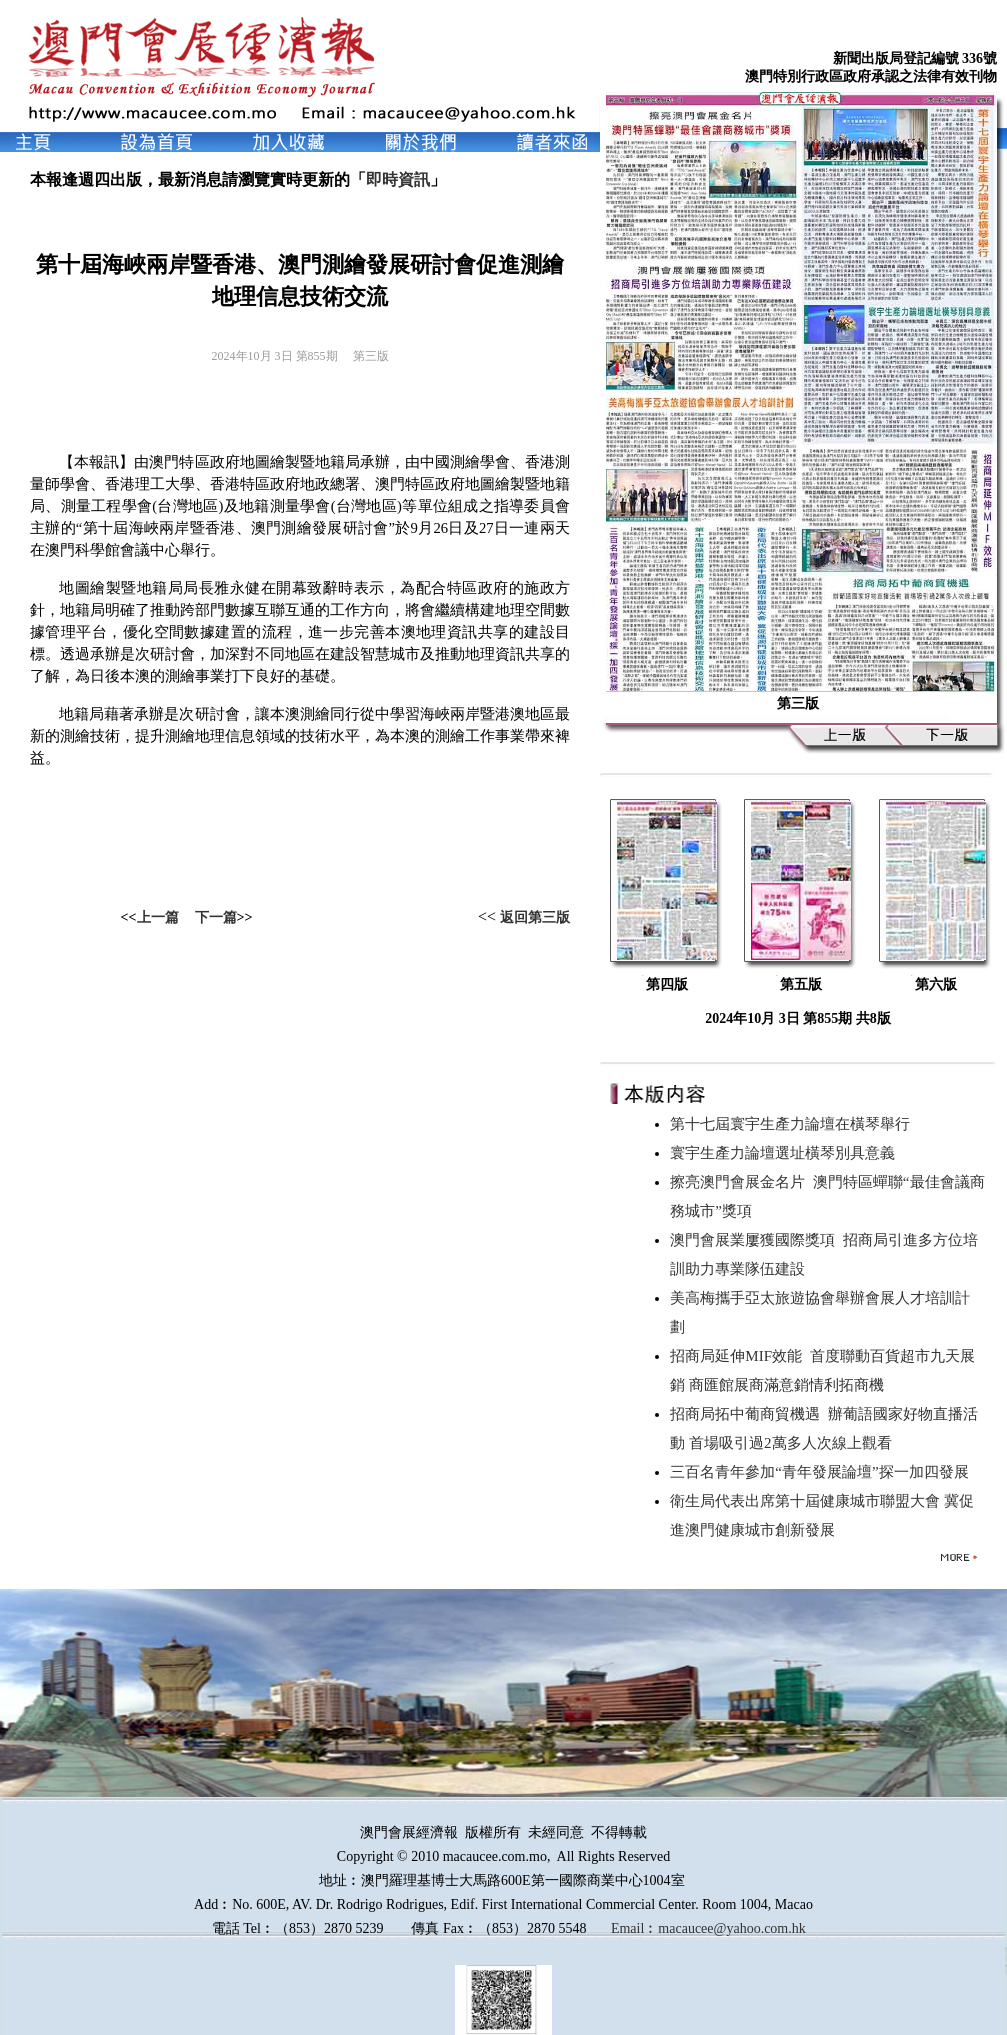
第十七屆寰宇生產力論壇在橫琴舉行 (794, 1124)
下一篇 (216, 917)
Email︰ (634, 1928)
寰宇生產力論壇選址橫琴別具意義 (786, 1153)
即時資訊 (398, 179)
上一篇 (158, 917)
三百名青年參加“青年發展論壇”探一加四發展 (823, 1472)
